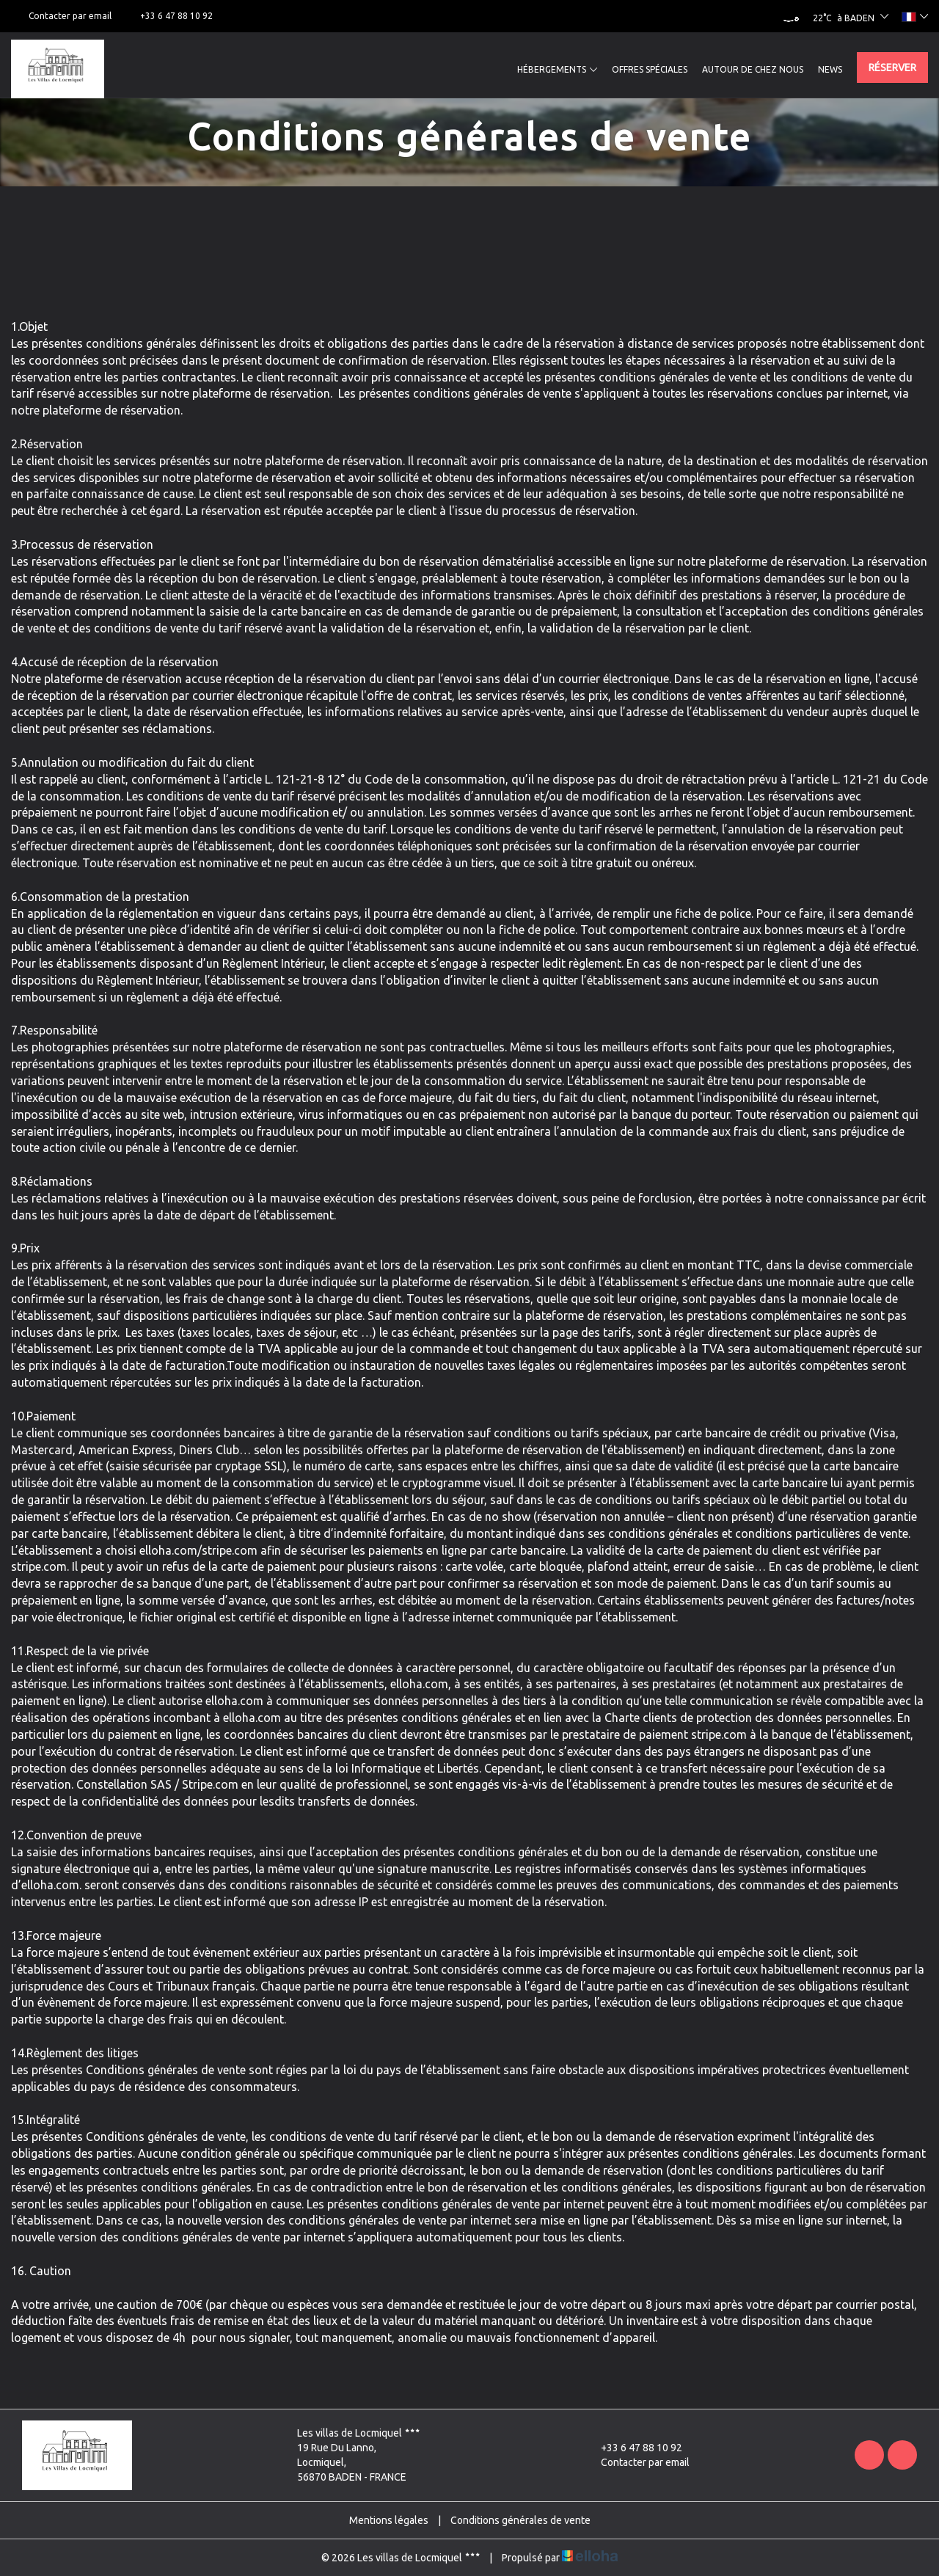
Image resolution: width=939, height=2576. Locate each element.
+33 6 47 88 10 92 (633, 2447)
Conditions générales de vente (520, 2520)
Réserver (892, 67)
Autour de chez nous (752, 69)
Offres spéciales (649, 69)
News (830, 69)
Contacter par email (637, 2462)
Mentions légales (388, 2520)
